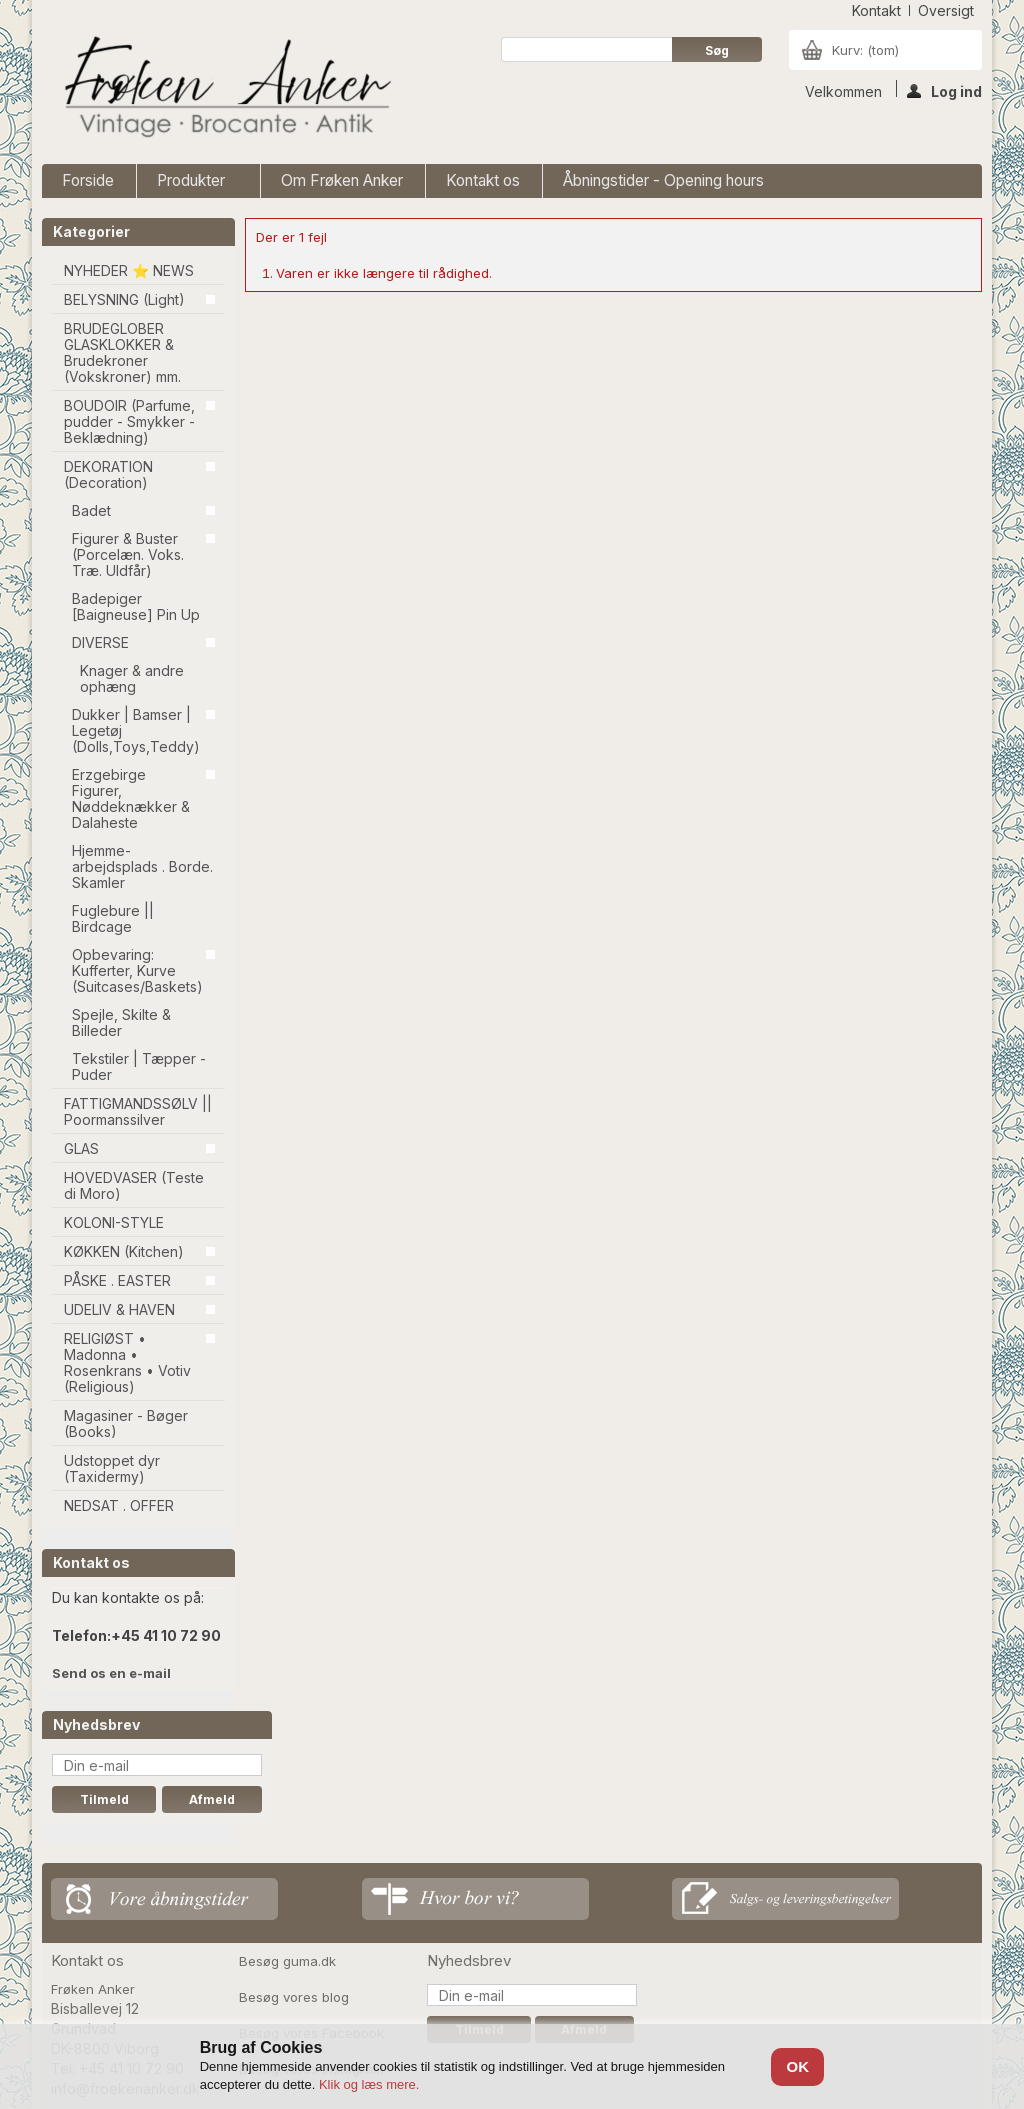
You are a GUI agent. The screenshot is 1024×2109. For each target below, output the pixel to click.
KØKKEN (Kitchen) (124, 1251)
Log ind (944, 90)
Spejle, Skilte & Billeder (121, 1022)
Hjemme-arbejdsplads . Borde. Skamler (142, 866)
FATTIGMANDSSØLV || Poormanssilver (138, 1111)
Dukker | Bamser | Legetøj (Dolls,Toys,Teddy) (136, 730)
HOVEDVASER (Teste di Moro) (134, 1185)
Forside (88, 180)
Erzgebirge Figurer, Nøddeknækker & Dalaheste (131, 798)
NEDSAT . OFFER (119, 1505)
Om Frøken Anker (342, 180)
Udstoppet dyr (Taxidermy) (112, 1468)
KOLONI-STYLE (114, 1222)
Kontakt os (483, 180)
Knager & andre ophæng (132, 678)
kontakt (876, 10)
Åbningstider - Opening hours (663, 180)
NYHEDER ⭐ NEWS (129, 270)
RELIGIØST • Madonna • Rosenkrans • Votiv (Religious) (127, 1362)
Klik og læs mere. (369, 2084)
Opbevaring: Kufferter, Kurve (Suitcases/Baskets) (137, 970)
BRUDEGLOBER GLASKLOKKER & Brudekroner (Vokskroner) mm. (122, 352)
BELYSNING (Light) (124, 299)
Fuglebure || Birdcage (113, 918)
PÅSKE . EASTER (117, 1280)
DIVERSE (100, 642)
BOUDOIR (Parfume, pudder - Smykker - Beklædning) (129, 421)
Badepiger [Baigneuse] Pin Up (136, 606)
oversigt (946, 10)
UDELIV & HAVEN (119, 1309)
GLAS (81, 1148)
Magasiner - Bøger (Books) (126, 1423)
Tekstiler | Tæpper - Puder (139, 1066)
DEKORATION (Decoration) (108, 474)
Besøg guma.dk (287, 1961)
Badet (91, 510)
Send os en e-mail (111, 1673)
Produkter (193, 184)
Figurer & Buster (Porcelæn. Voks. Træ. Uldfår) (128, 554)
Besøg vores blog (294, 1997)
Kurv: (865, 50)
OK (798, 2066)
